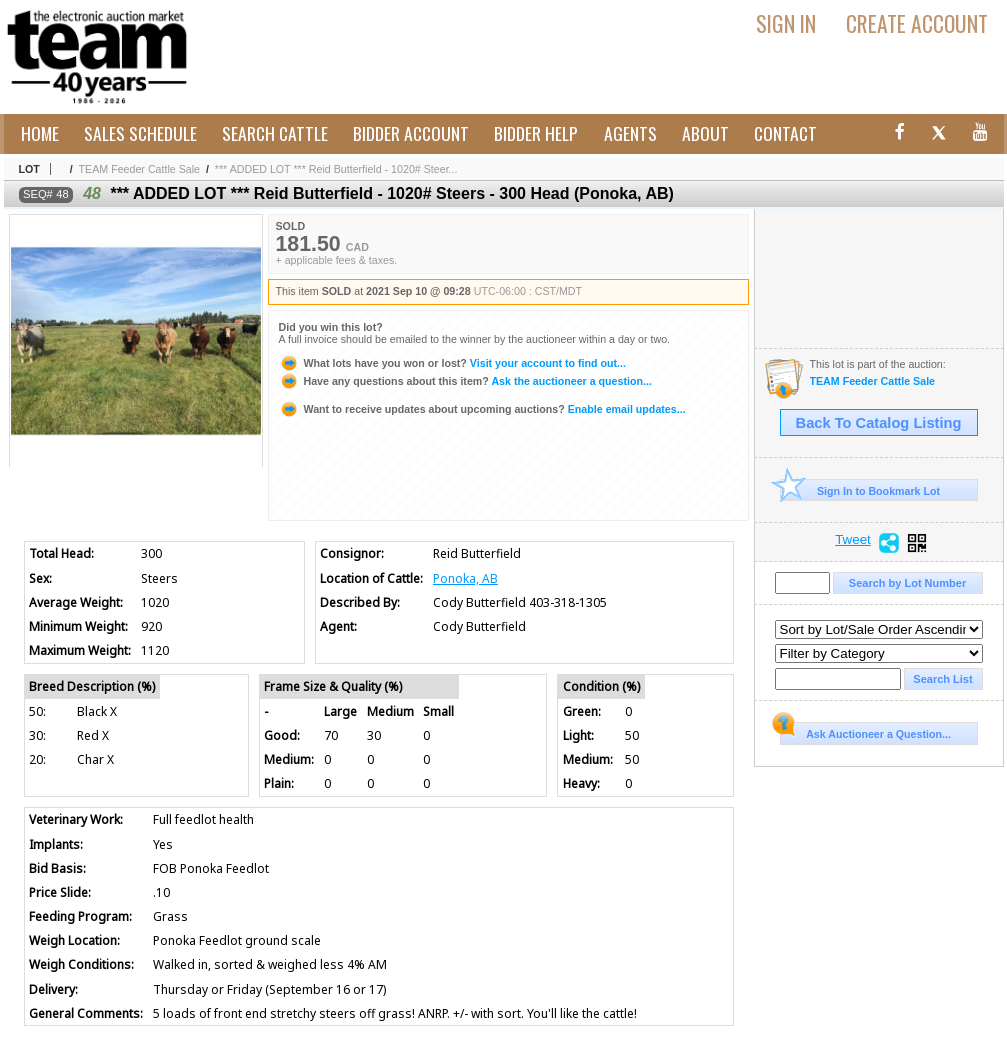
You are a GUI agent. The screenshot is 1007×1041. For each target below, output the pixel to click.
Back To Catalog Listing (879, 423)
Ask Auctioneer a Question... (865, 731)
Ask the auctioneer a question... (465, 381)
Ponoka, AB (465, 578)
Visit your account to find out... (452, 363)
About (705, 133)
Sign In (786, 23)
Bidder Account (411, 133)
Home (40, 133)
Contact (785, 133)
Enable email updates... (482, 409)
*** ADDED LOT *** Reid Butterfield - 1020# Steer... (336, 169)
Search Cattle (275, 133)
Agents (630, 133)
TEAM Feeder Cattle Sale (139, 169)
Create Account (917, 23)
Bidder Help (536, 133)
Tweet (853, 540)
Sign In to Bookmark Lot (860, 490)
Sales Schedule (140, 133)
